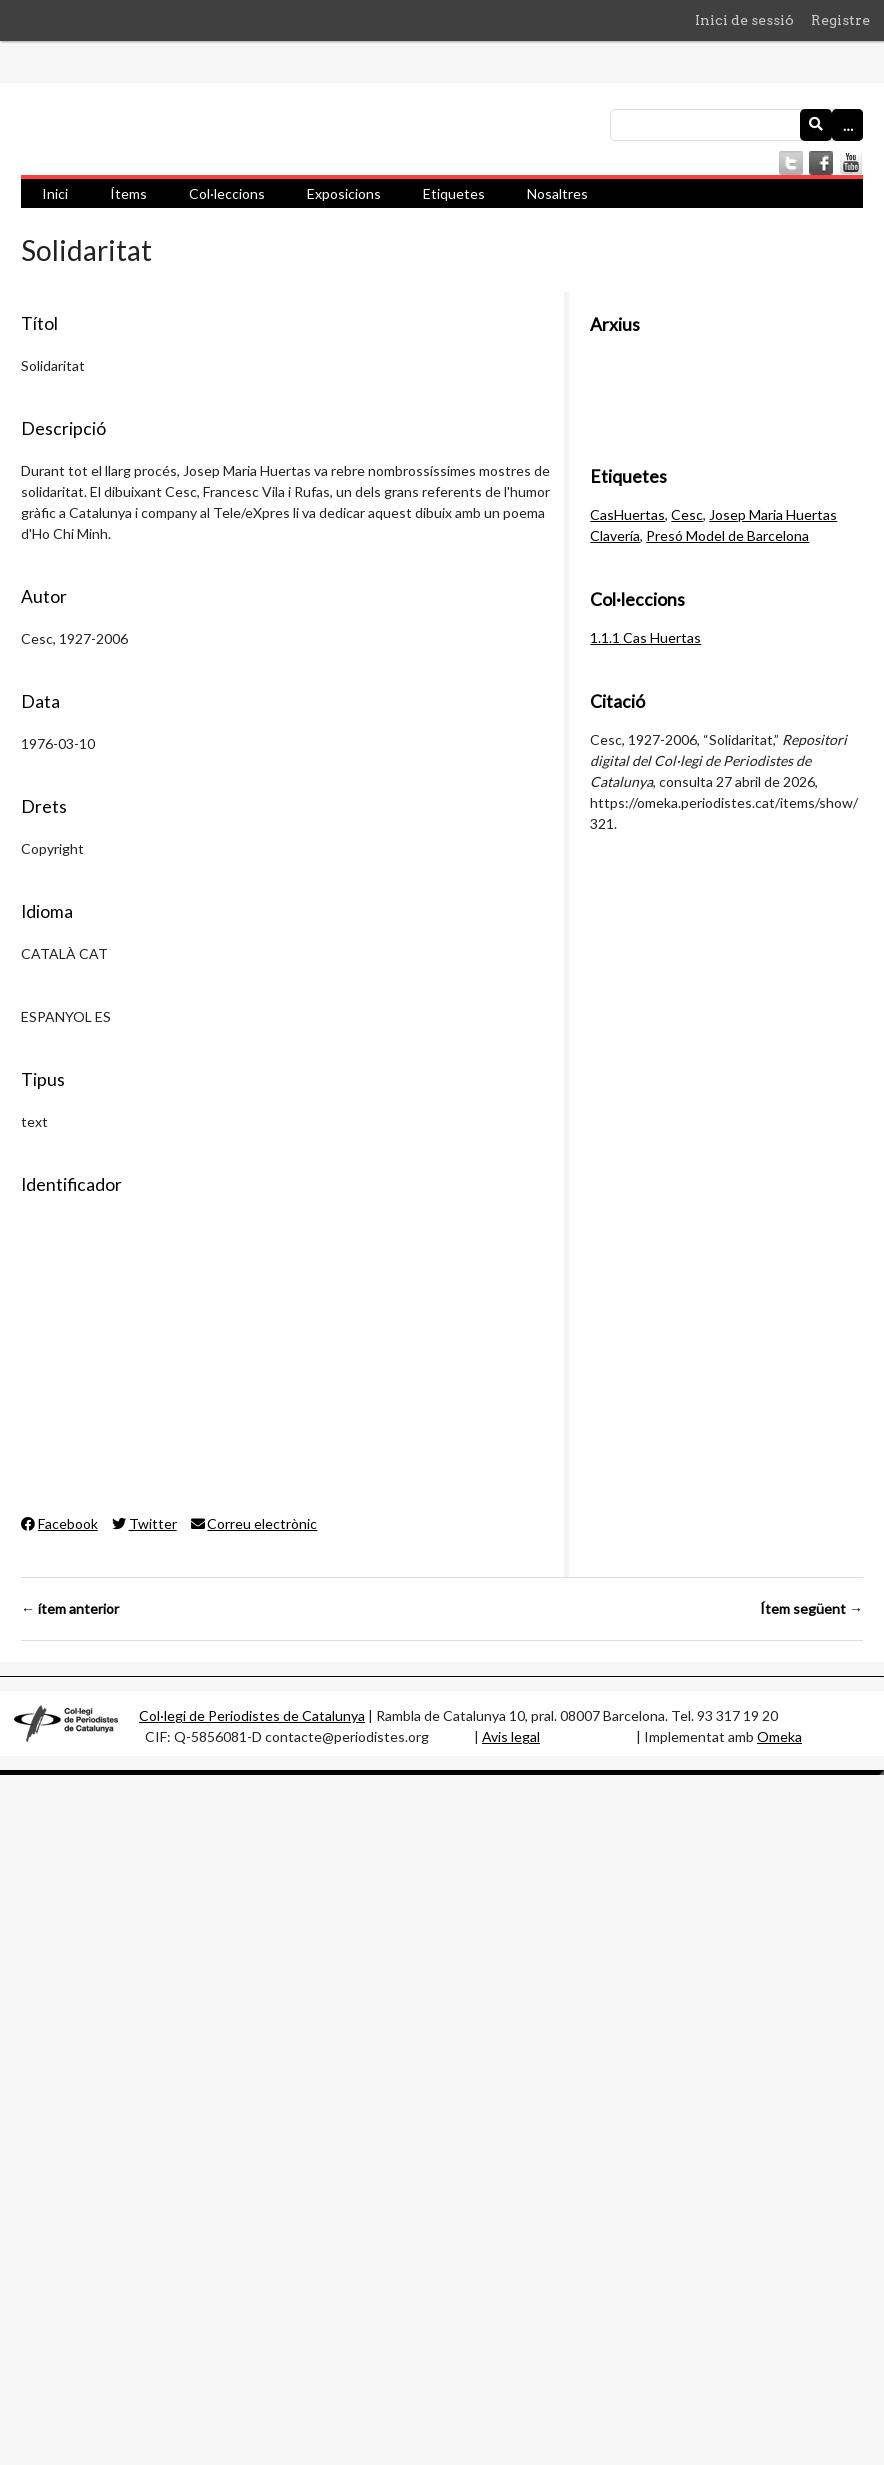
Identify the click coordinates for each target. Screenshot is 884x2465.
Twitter (144, 1523)
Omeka (779, 1736)
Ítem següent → (811, 1608)
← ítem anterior (70, 1608)
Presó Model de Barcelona (727, 535)
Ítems (128, 193)
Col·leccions (227, 193)
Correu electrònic (254, 1523)
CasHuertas (627, 514)
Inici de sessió (744, 20)
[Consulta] (736, 125)
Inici (55, 193)
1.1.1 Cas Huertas (645, 637)
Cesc (687, 514)
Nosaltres (557, 193)
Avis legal (511, 1736)
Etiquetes (454, 193)
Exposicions (344, 193)
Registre (840, 20)
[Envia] (816, 125)
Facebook (59, 1523)
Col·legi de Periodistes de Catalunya (252, 1715)
